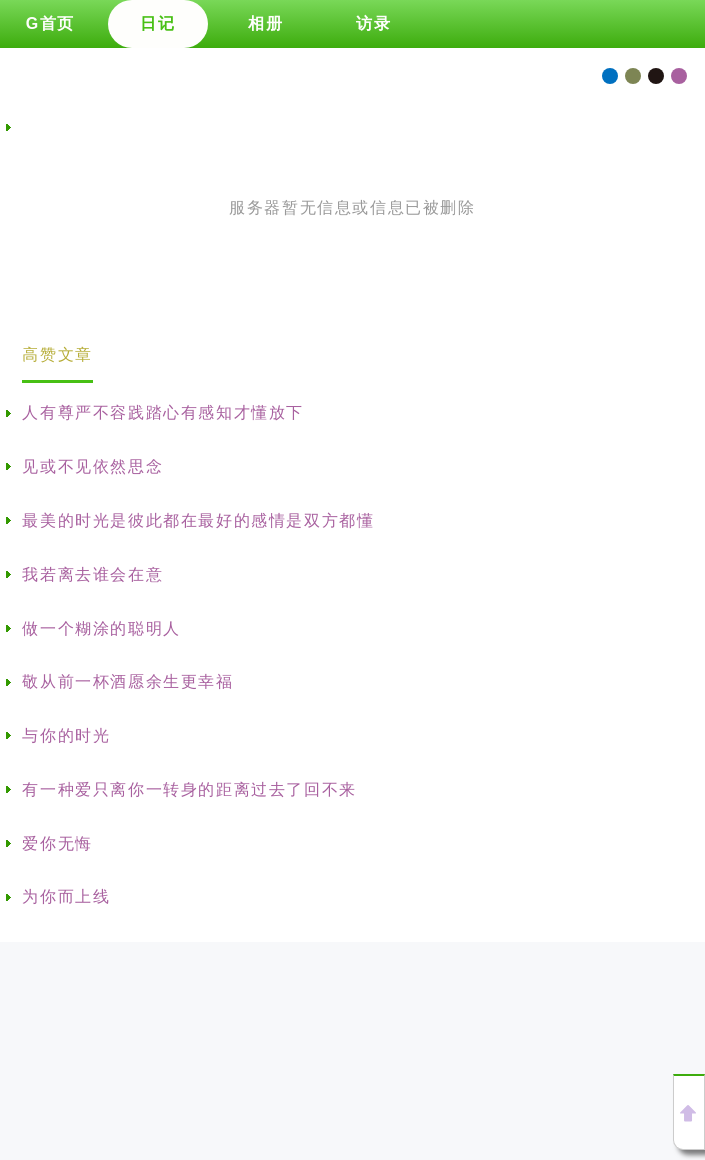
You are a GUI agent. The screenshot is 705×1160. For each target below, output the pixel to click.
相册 (265, 23)
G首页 (50, 23)
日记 (157, 23)
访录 (373, 23)
